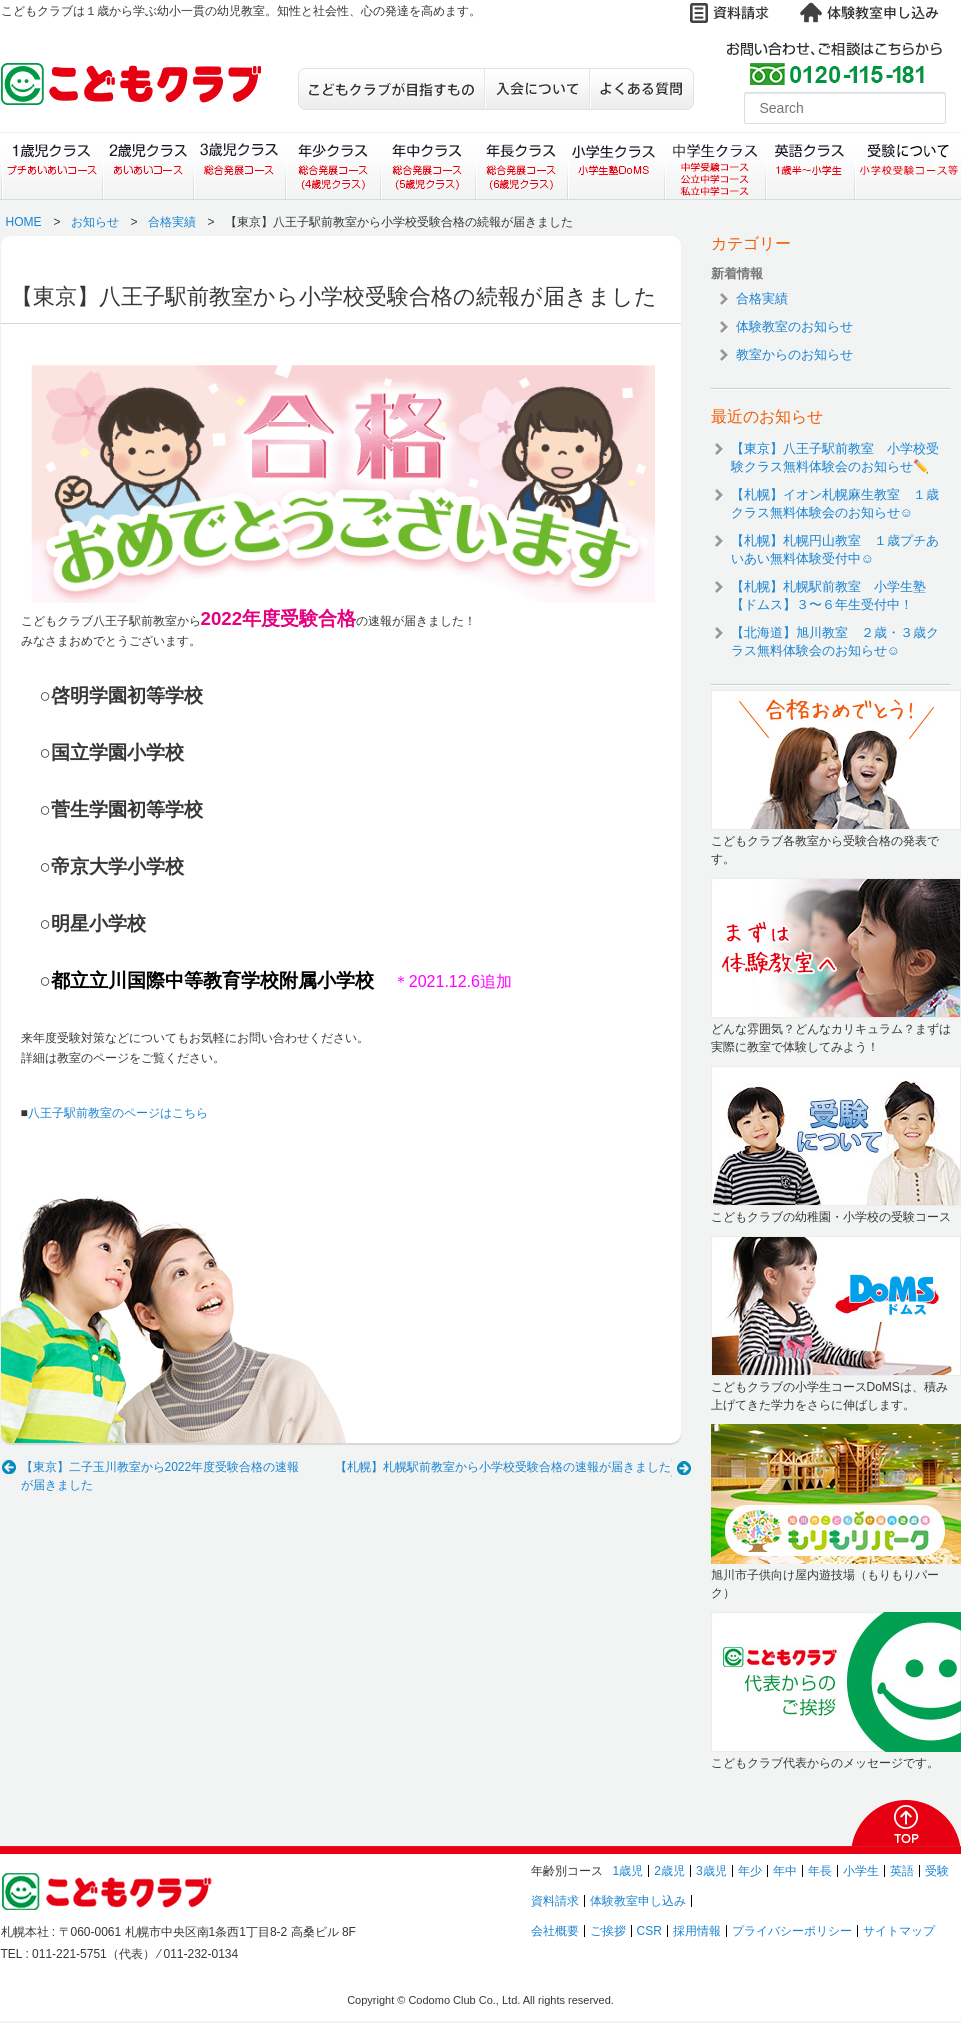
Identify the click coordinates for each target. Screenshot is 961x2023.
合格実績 (172, 222)
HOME (24, 222)
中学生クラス (716, 166)
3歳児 (711, 1871)
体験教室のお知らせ (794, 326)
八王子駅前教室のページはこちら (118, 1113)
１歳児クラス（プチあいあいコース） (51, 166)
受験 (937, 1871)
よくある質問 (641, 89)
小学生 (861, 1871)
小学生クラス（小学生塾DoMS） (617, 166)
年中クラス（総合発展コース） (427, 166)
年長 (820, 1871)
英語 (902, 1871)
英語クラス (810, 166)
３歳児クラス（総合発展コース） (239, 166)
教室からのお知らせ (794, 354)
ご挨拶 (608, 1931)
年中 (785, 1871)
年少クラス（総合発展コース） (332, 166)
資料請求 (555, 1901)
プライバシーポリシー (792, 1931)
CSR (649, 1931)
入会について (536, 89)
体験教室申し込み (638, 1901)
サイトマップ (899, 1931)
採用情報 (697, 1931)
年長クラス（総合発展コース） (521, 166)
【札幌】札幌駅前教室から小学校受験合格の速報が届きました (503, 1467)
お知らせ (95, 222)
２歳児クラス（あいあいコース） (147, 166)
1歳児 (628, 1871)
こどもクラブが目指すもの (391, 89)
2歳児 (669, 1871)
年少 (750, 1871)
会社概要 (555, 1931)
